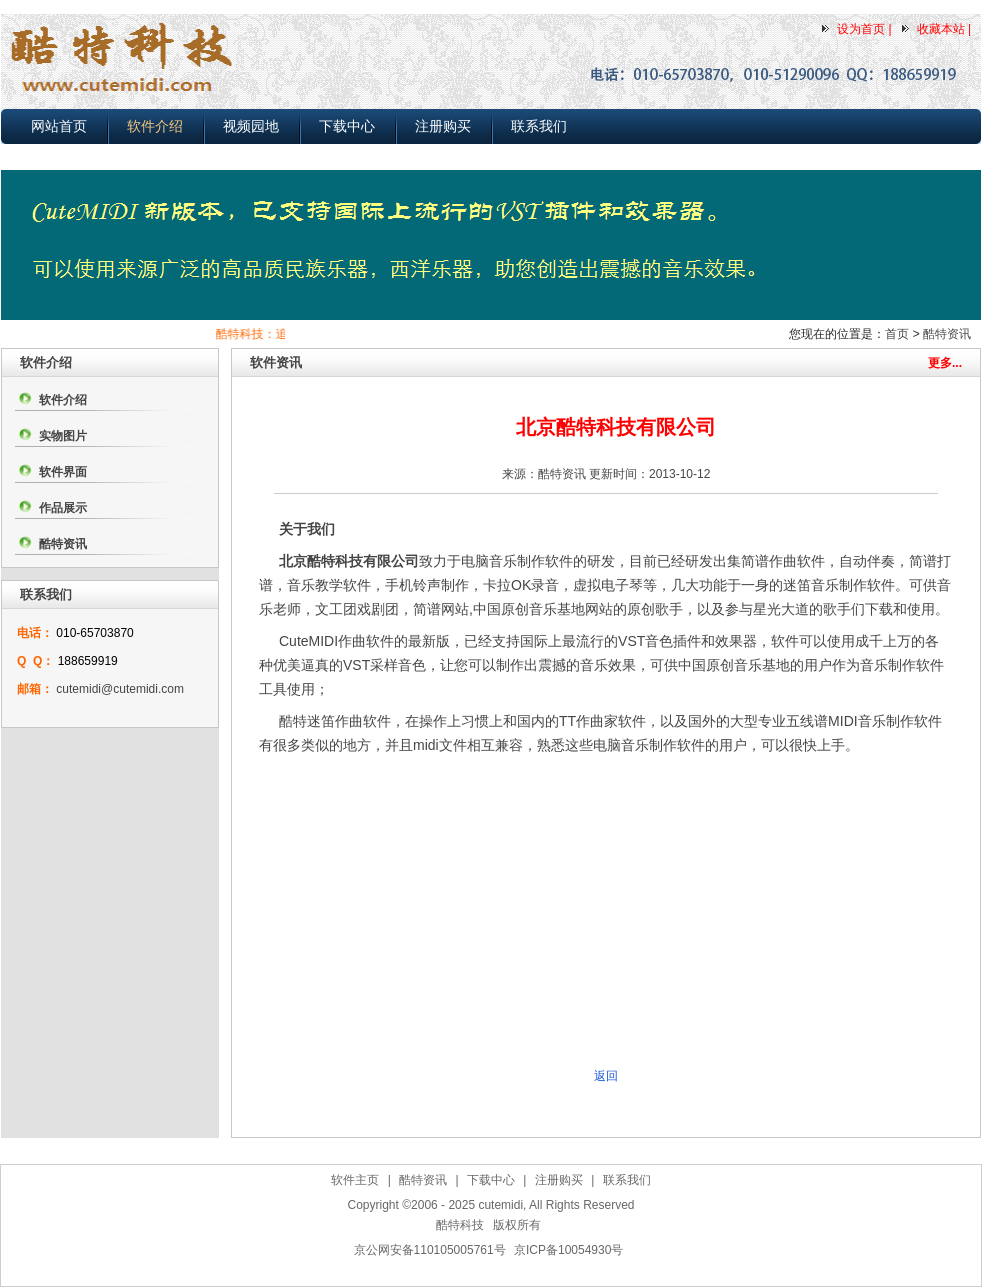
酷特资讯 (947, 334)
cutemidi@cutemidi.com (120, 689)
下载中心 (347, 126)
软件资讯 (276, 362)
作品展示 (63, 508)
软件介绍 (155, 126)
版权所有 (517, 1225)
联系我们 (539, 126)
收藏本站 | (944, 29)
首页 (897, 334)
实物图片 (63, 436)
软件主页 (355, 1180)
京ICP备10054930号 (568, 1250)
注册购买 (443, 126)
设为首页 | (864, 29)
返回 (606, 1076)
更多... (945, 363)
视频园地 (251, 126)
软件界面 (63, 472)
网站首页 (59, 126)
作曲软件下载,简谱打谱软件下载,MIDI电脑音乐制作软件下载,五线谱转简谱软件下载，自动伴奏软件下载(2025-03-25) (496, 1275)
